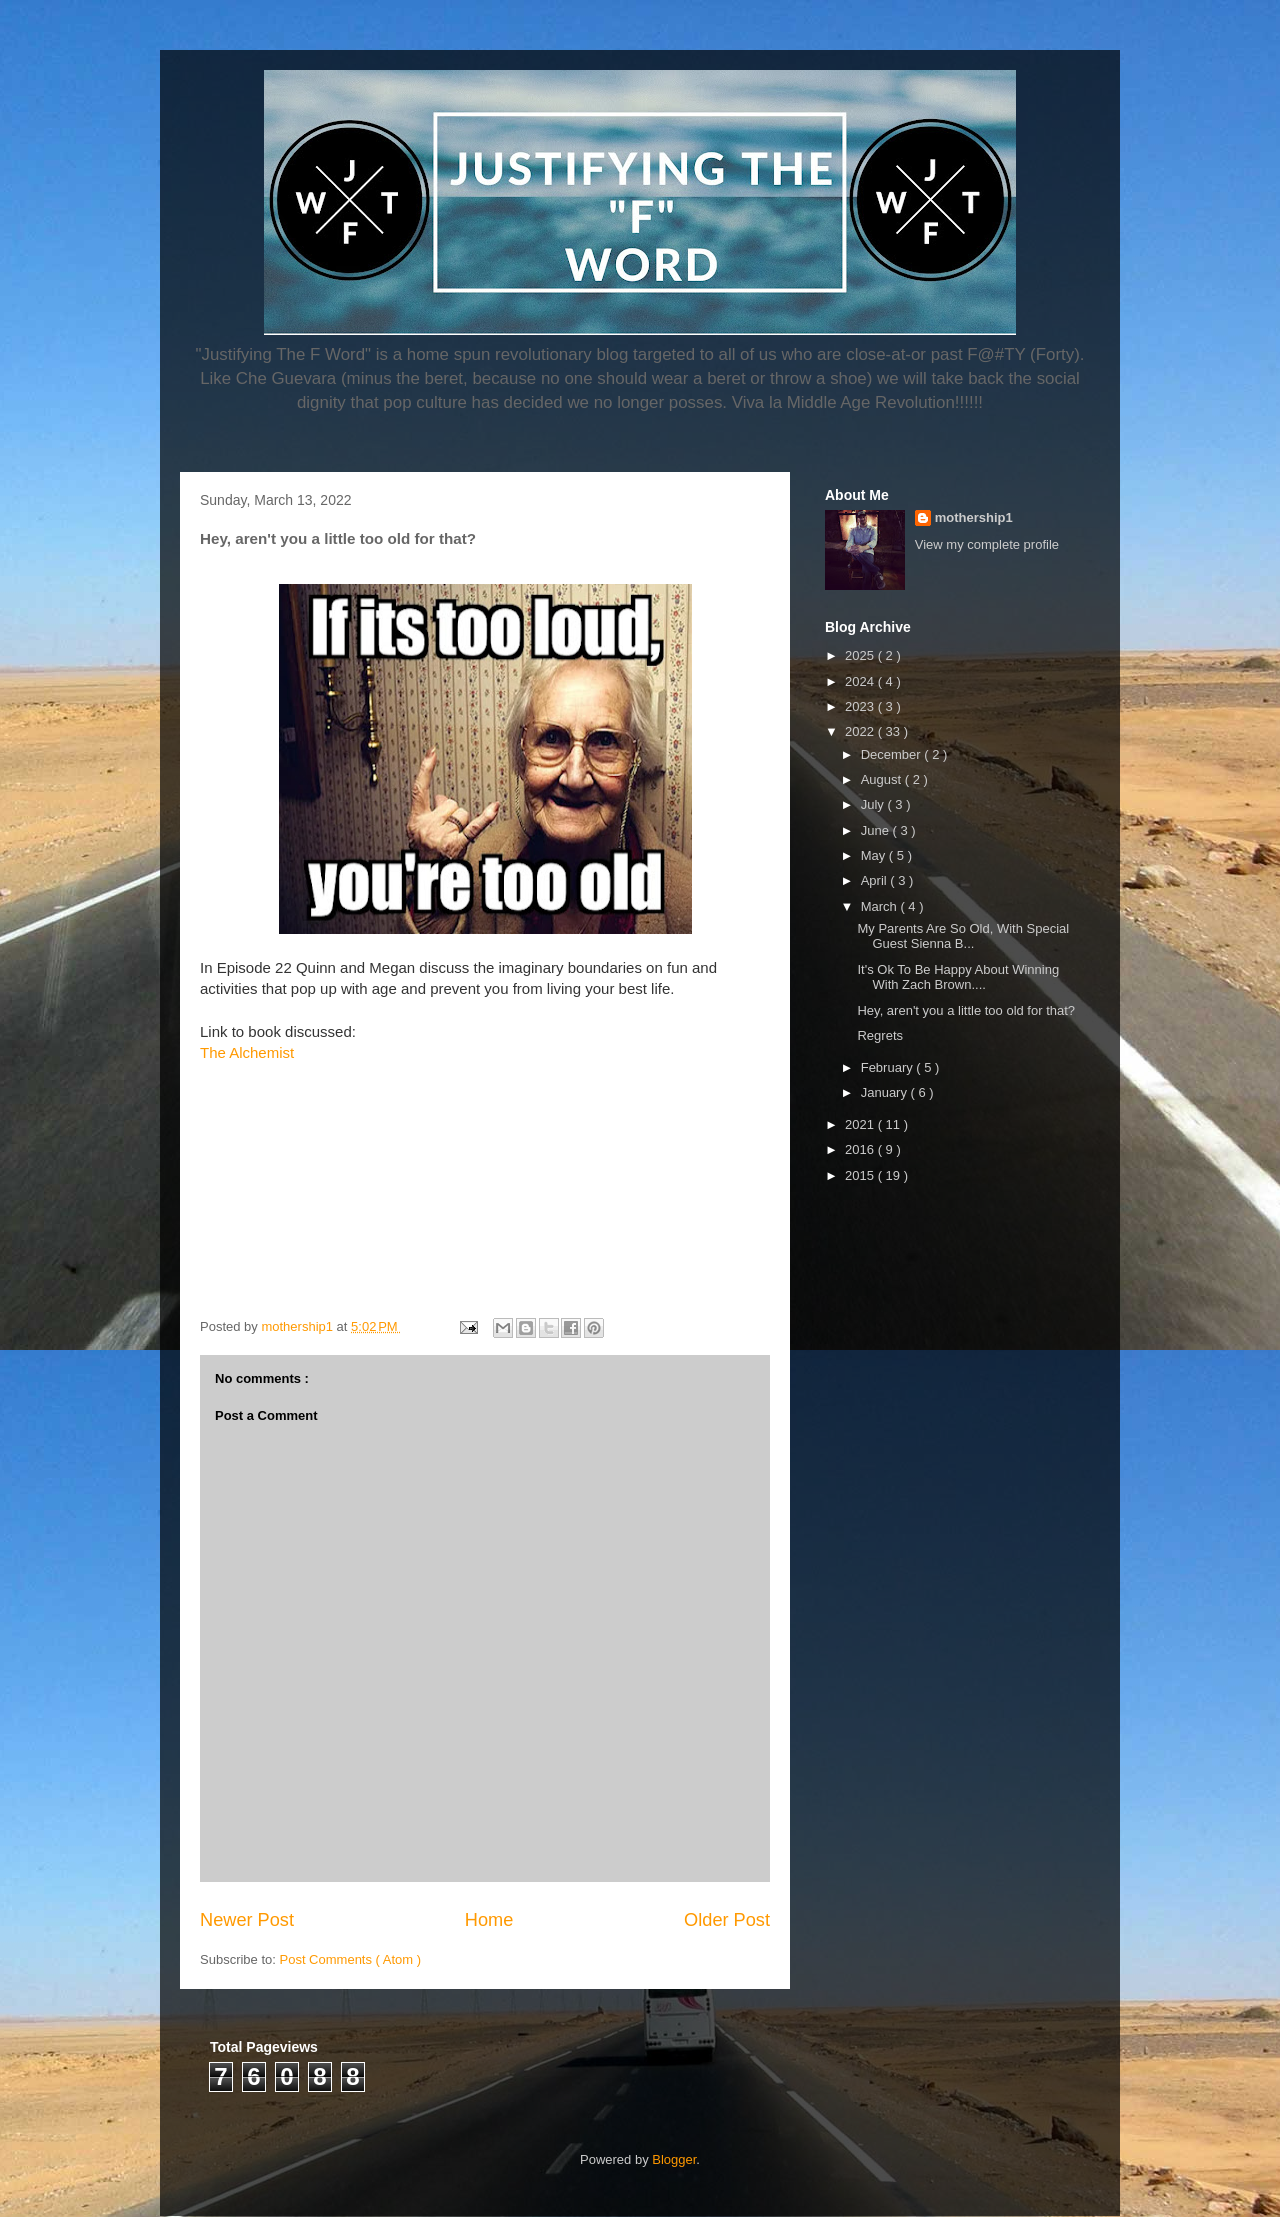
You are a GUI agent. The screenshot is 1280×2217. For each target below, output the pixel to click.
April (876, 880)
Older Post (727, 1920)
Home (489, 1920)
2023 (861, 706)
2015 (861, 1175)
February (889, 1067)
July (874, 804)
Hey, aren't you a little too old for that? (966, 1010)
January (886, 1092)
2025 (861, 655)
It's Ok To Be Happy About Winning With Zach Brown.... (958, 977)
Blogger (674, 2159)
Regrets (880, 1035)
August (883, 779)
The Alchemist (247, 1052)
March (881, 906)
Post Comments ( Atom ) (351, 1959)
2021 (861, 1124)
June (877, 830)
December (893, 754)
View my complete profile (987, 544)
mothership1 (974, 517)
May (875, 855)
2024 (861, 681)
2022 (861, 731)
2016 (861, 1149)
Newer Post (247, 1920)
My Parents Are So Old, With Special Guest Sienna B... (963, 936)
